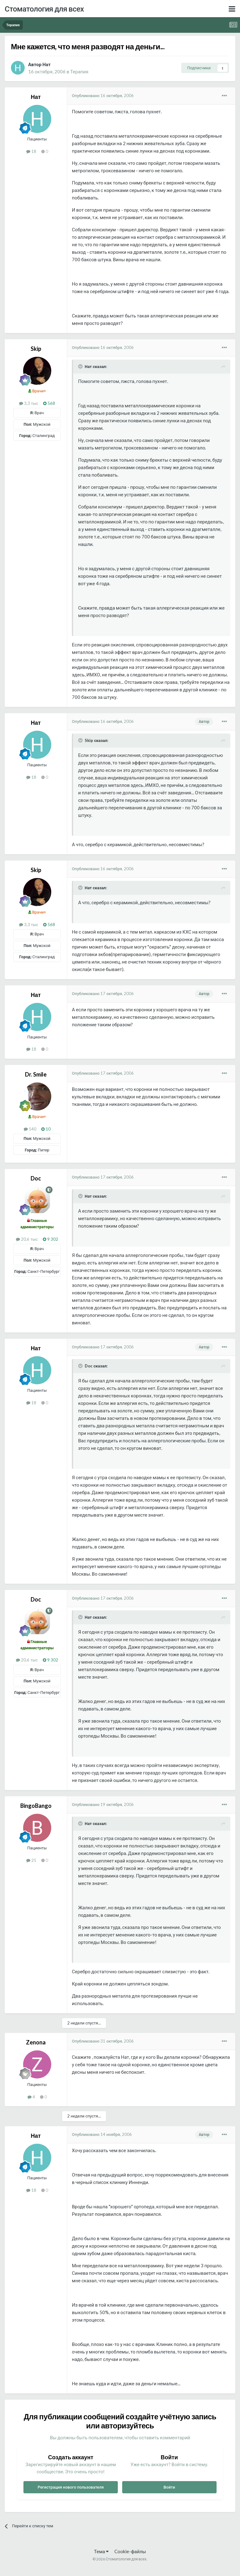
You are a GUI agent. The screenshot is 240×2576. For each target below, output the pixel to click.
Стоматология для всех (44, 8)
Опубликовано (103, 95)
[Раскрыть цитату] (81, 366)
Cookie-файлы (130, 2551)
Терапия (79, 71)
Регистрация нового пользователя (71, 2487)
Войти (169, 2487)
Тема (101, 2551)
